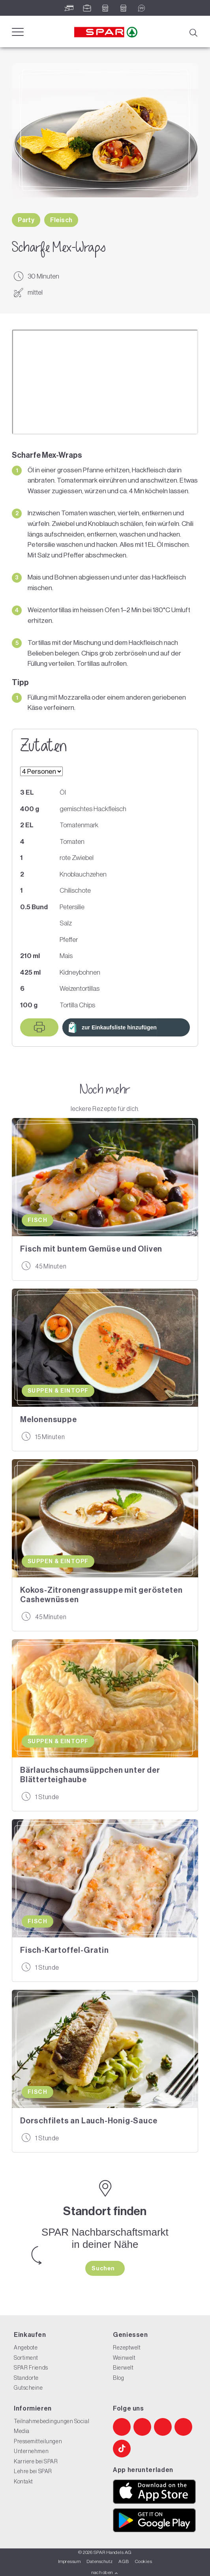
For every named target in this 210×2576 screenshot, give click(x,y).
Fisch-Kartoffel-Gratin (64, 1950)
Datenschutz (99, 2561)
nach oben (105, 2572)
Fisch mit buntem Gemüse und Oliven (91, 1249)
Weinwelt (124, 2358)
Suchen (104, 2268)
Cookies (143, 2561)
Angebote (26, 2347)
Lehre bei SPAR (33, 2471)
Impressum (69, 2561)
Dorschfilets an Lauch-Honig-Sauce (88, 2120)
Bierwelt (123, 2367)
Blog (118, 2378)
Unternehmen (31, 2451)
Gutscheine (28, 2388)
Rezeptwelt (127, 2347)
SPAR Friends (31, 2367)
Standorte (26, 2378)
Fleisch (61, 220)
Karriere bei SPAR (36, 2461)
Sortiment (26, 2358)
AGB (123, 2561)
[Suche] (193, 32)
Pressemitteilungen (38, 2441)
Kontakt (23, 2481)
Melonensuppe (48, 1419)
